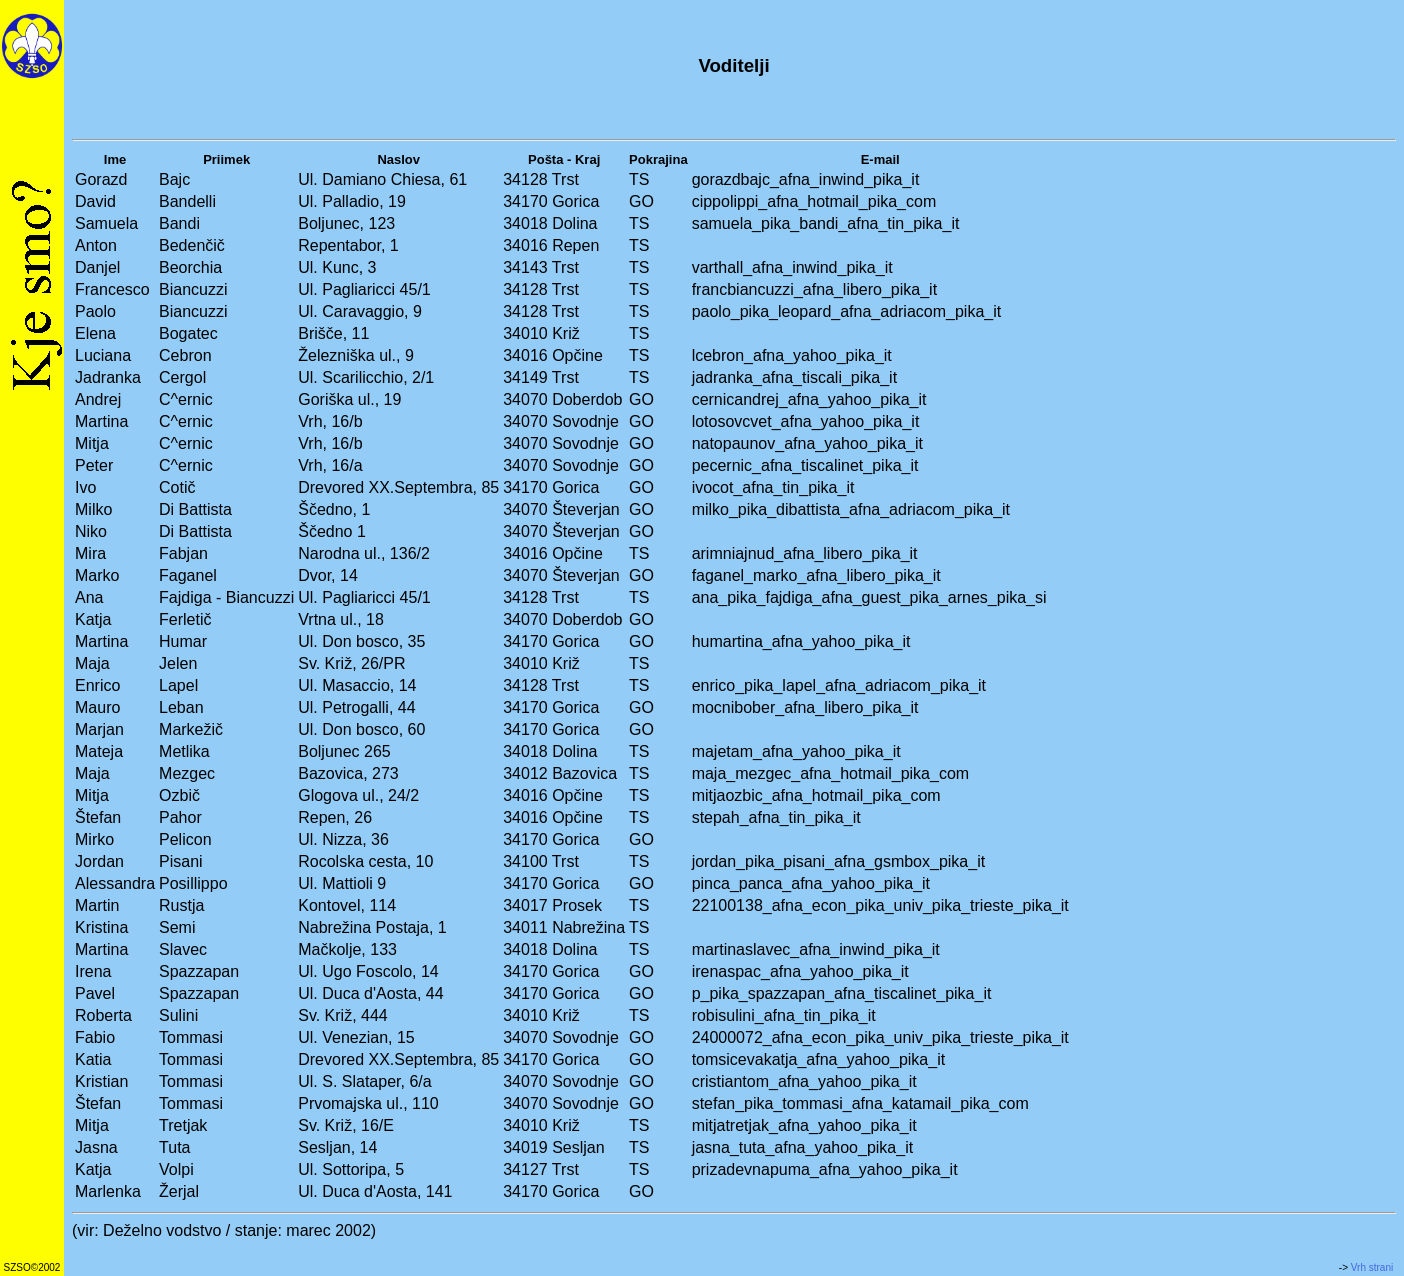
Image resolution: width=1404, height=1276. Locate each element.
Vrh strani (1372, 1267)
